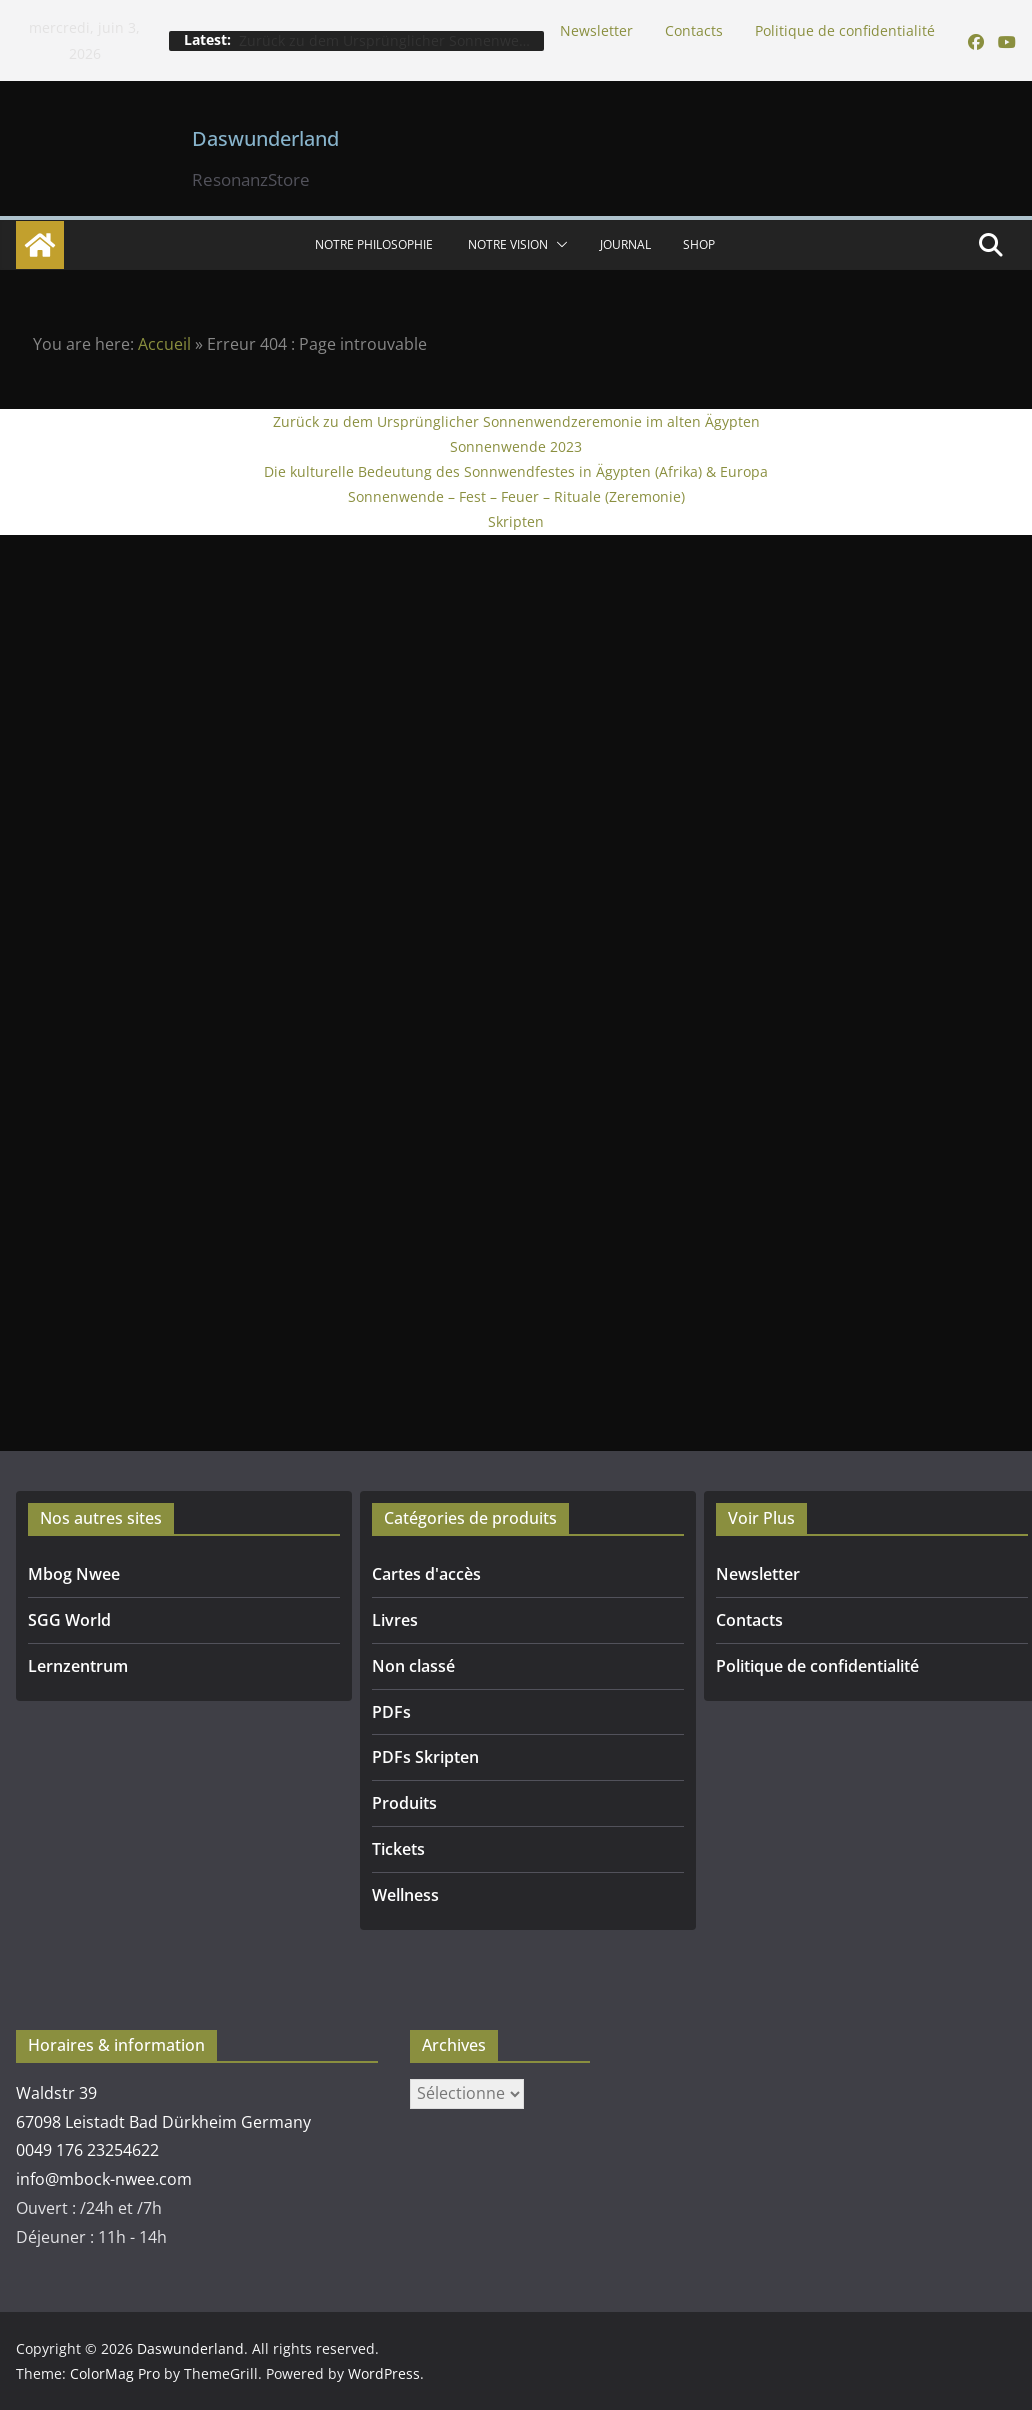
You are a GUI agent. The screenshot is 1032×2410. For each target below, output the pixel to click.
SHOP (699, 244)
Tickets (398, 1849)
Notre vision (508, 244)
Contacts (694, 30)
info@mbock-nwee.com (104, 2179)
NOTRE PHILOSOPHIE (375, 244)
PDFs (391, 1712)
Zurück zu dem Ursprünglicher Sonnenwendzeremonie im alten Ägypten (516, 421)
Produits (404, 1803)
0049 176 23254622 (87, 2150)
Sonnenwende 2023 (516, 446)
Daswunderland (265, 138)
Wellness (405, 1895)
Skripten (516, 521)
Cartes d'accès (426, 1574)
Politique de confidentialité (845, 30)
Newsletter (596, 30)
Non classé (413, 1666)
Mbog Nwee (74, 1574)
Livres (395, 1620)
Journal (625, 244)
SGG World (69, 1620)
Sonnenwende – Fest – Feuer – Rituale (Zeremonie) (516, 496)
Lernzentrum (78, 1666)
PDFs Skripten (425, 1757)
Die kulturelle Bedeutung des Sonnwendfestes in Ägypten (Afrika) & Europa (516, 471)
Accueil (164, 344)
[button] (558, 245)
